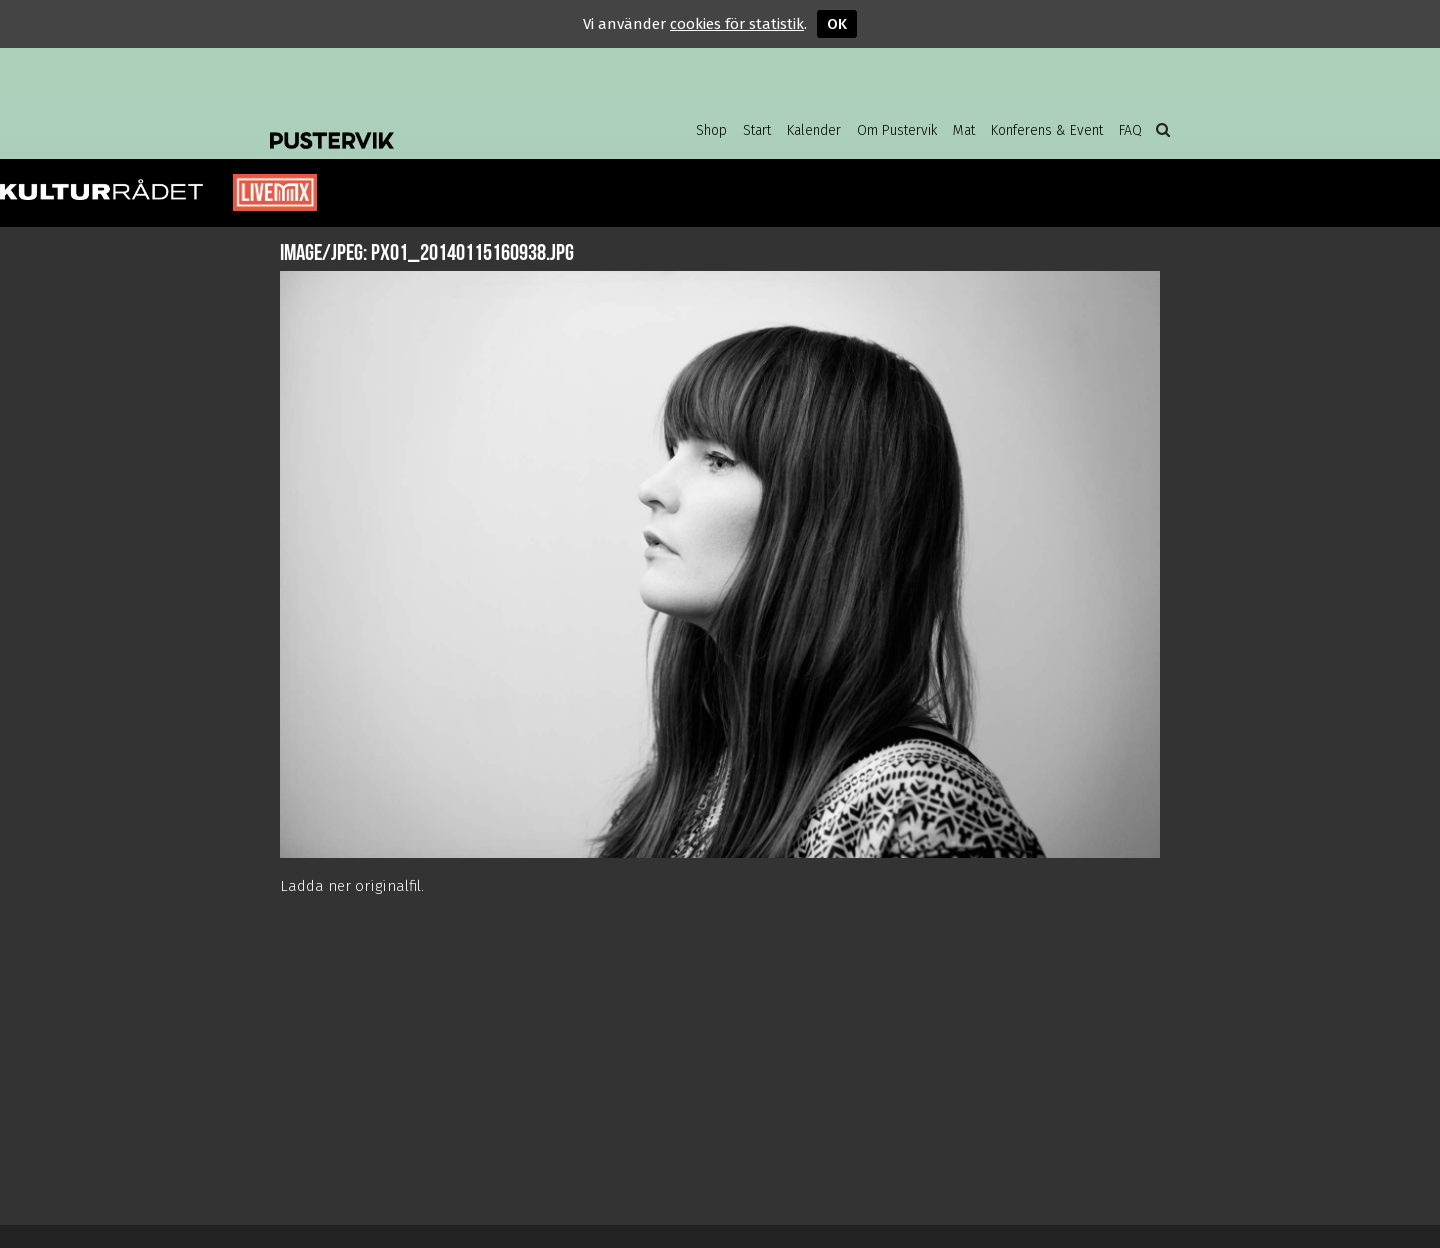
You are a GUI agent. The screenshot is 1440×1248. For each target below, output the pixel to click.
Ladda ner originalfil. (352, 886)
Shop (711, 130)
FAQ (1130, 130)
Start (757, 130)
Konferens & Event (1047, 130)
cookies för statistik (737, 24)
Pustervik (430, 125)
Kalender (814, 130)
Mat (964, 130)
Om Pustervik (897, 130)
